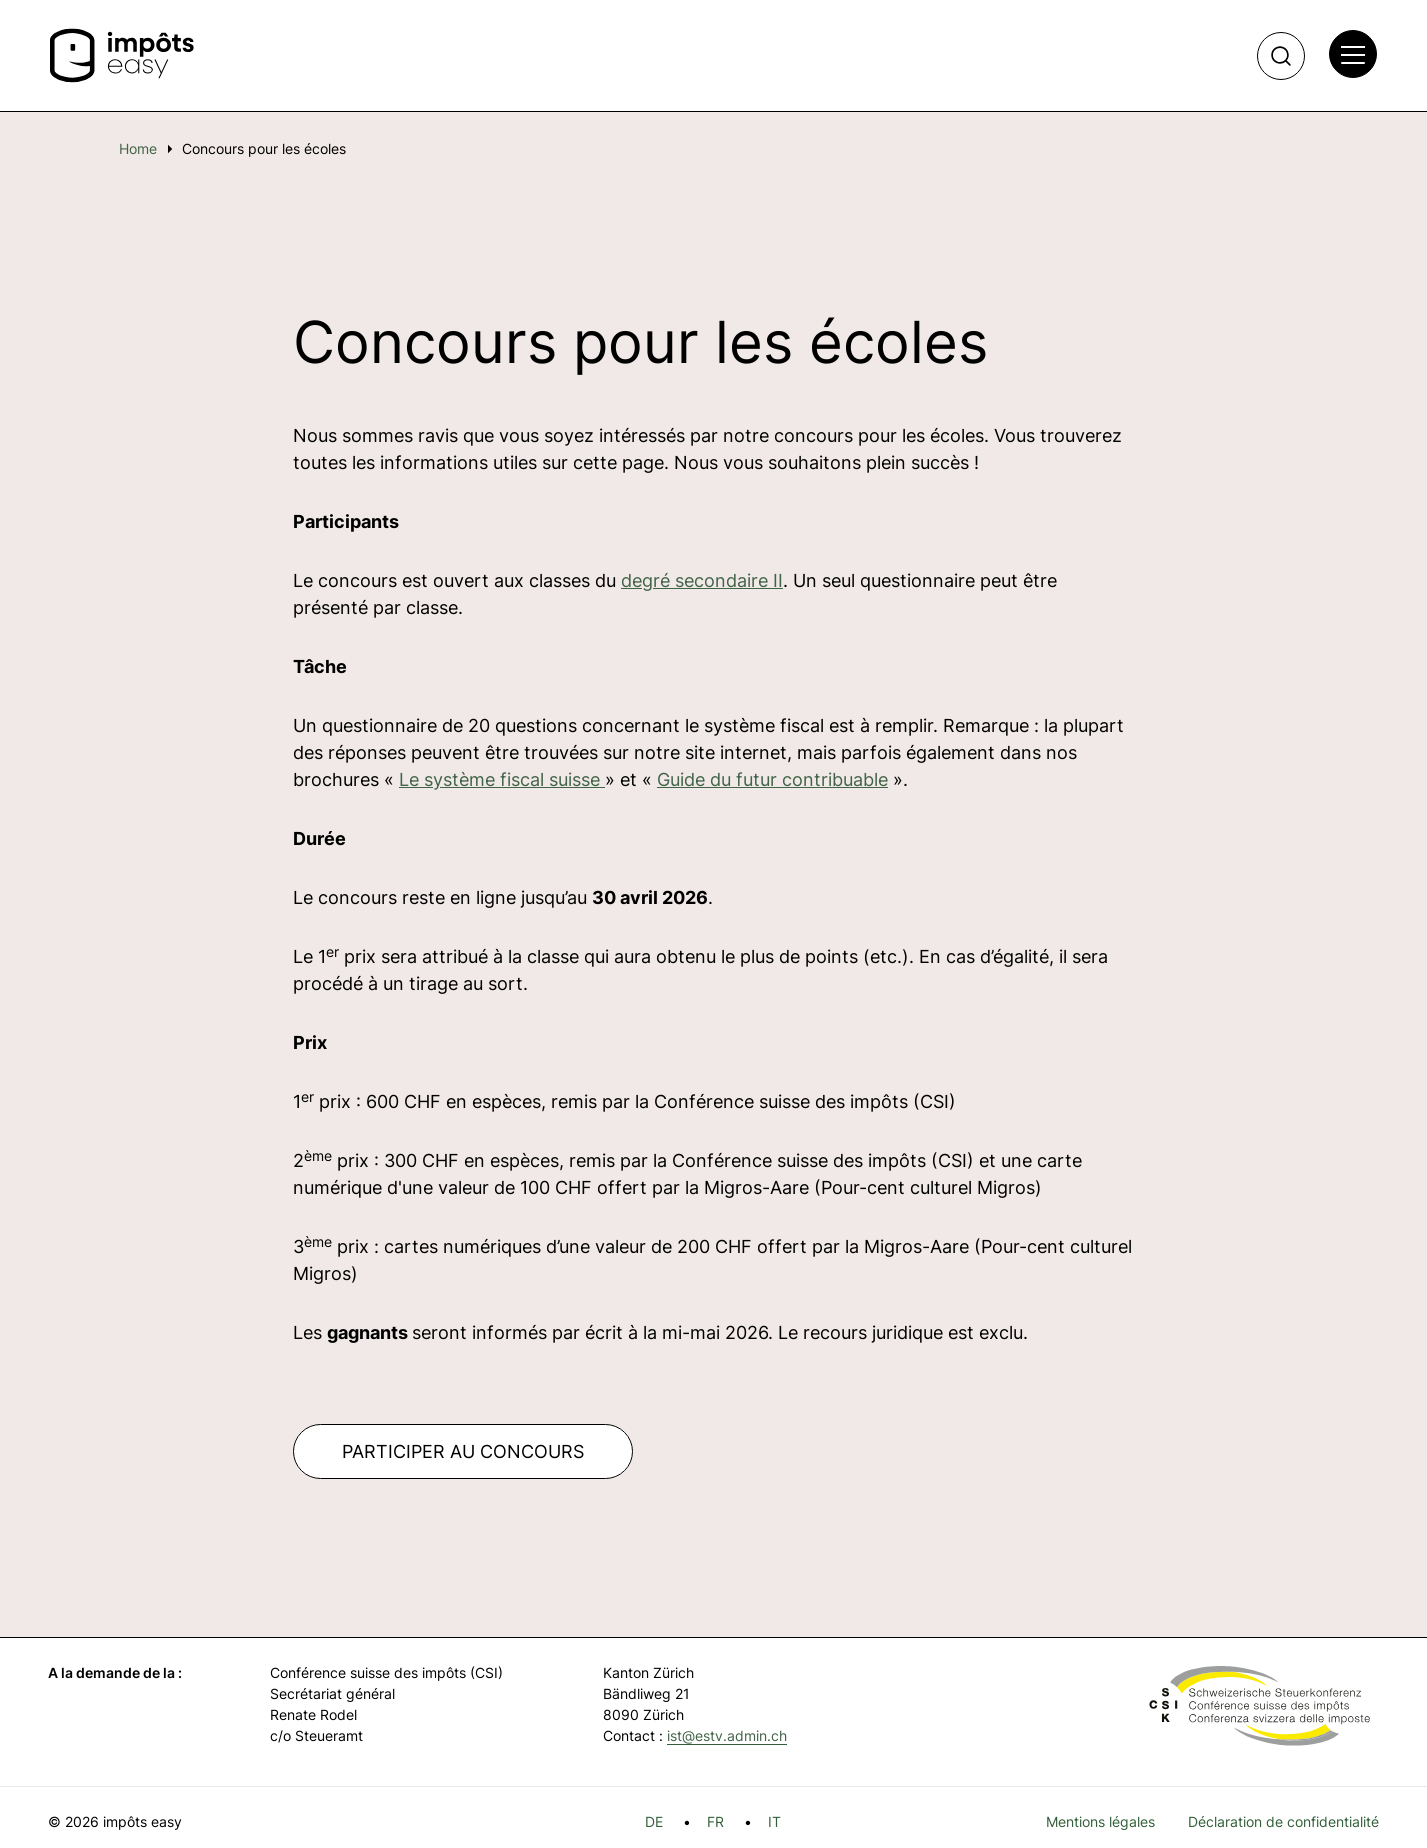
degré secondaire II (702, 580)
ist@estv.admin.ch (727, 1735)
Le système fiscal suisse (502, 779)
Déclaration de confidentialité (1283, 1821)
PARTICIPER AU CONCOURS (463, 1451)
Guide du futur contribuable (772, 779)
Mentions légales (1100, 1821)
